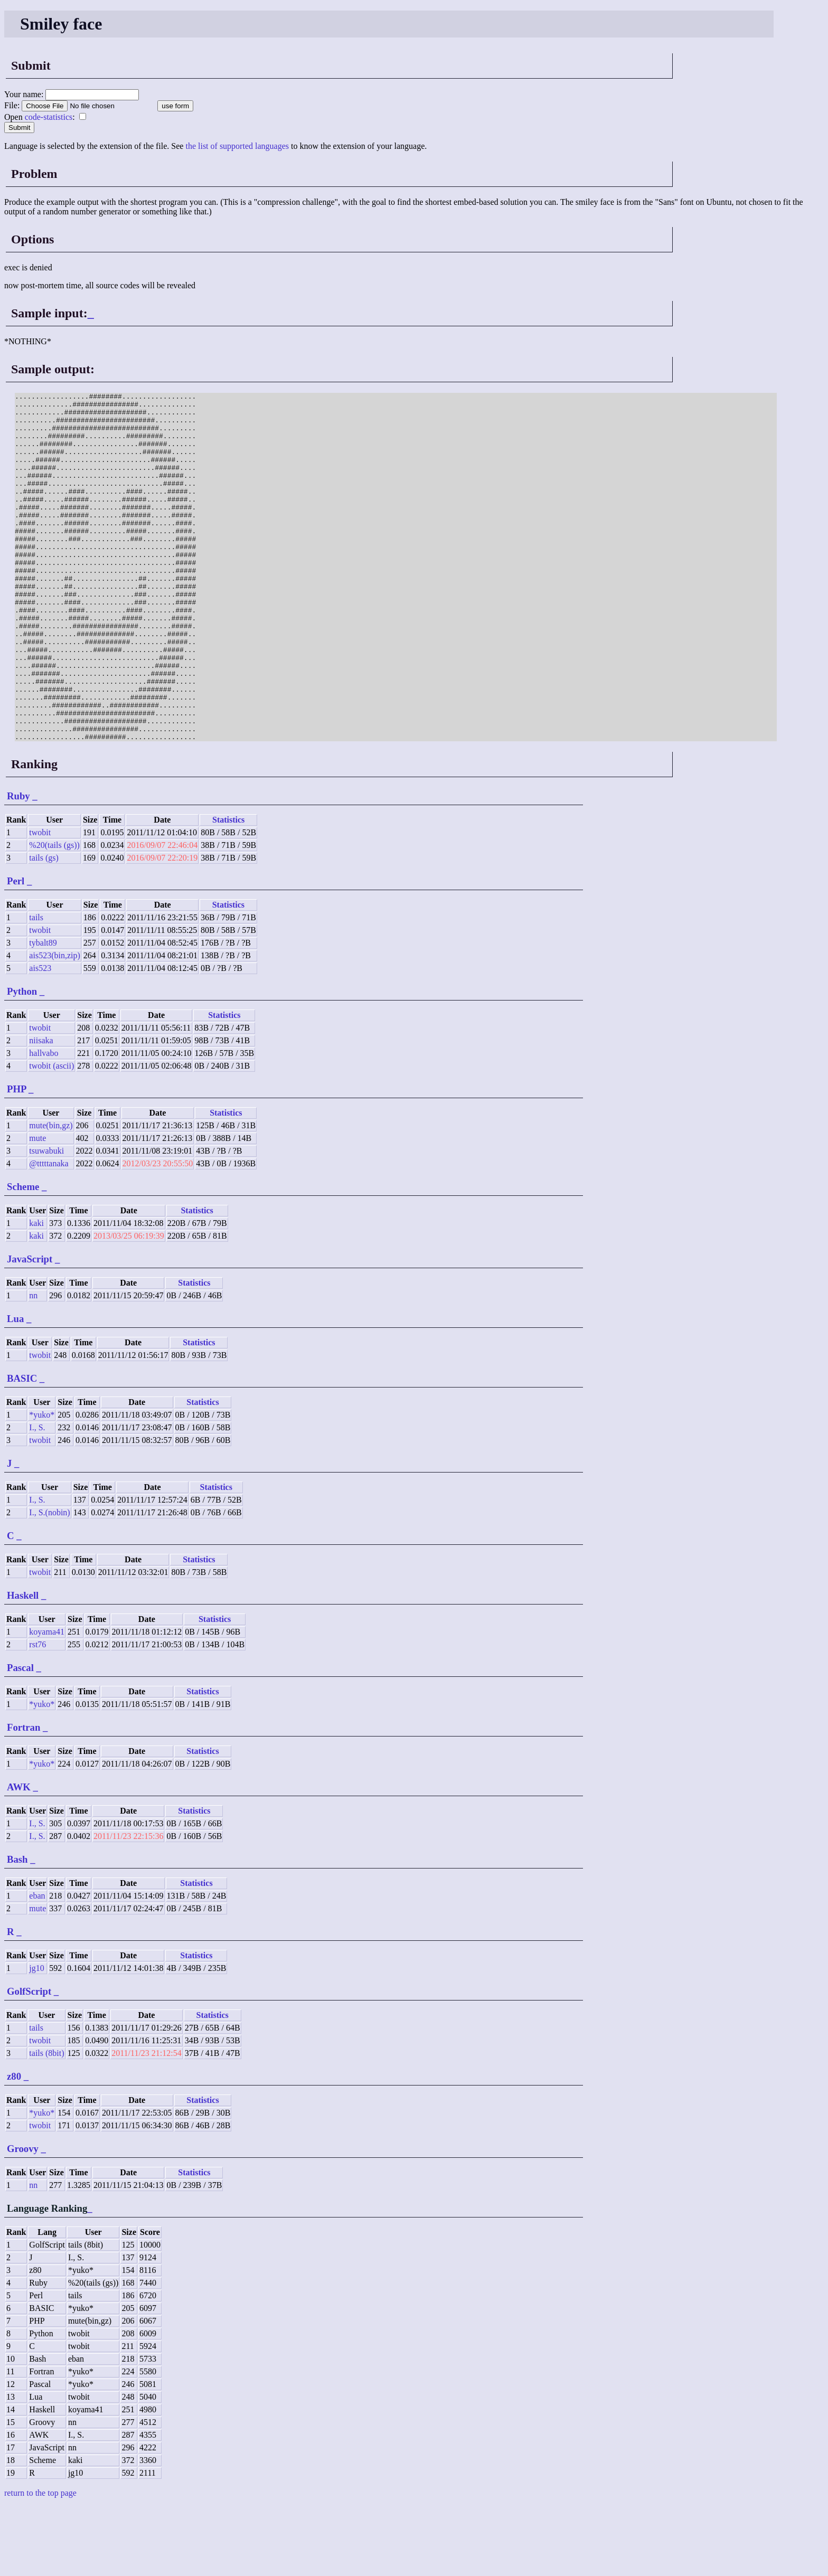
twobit (40, 902)
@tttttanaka (48, 1233)
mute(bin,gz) (50, 1195)
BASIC (22, 1448)
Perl (15, 950)
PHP (16, 1158)
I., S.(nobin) (49, 1582)
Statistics (228, 889)
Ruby (18, 865)
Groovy (23, 2218)
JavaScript (29, 1328)
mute (37, 1207)
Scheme (23, 1256)
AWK (19, 1856)
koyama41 (46, 1701)
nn (33, 1365)
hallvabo (43, 1122)
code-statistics (49, 116)
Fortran (23, 1797)
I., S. (37, 1497)
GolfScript (29, 2061)
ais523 (40, 1037)
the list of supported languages (237, 145)
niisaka (41, 1110)
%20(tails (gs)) (54, 914)
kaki (36, 1292)
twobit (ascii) (51, 1135)
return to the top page (40, 2562)
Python (22, 1061)
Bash (17, 1929)
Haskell (23, 1665)
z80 (14, 2146)
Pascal (20, 1737)
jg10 (36, 2037)
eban (37, 1965)
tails (36, 987)
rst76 (37, 1714)
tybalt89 (43, 1012)
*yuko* (41, 1484)
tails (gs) (44, 927)
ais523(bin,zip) (54, 1025)
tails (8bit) (46, 2122)
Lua (15, 1388)
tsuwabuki (46, 1220)
